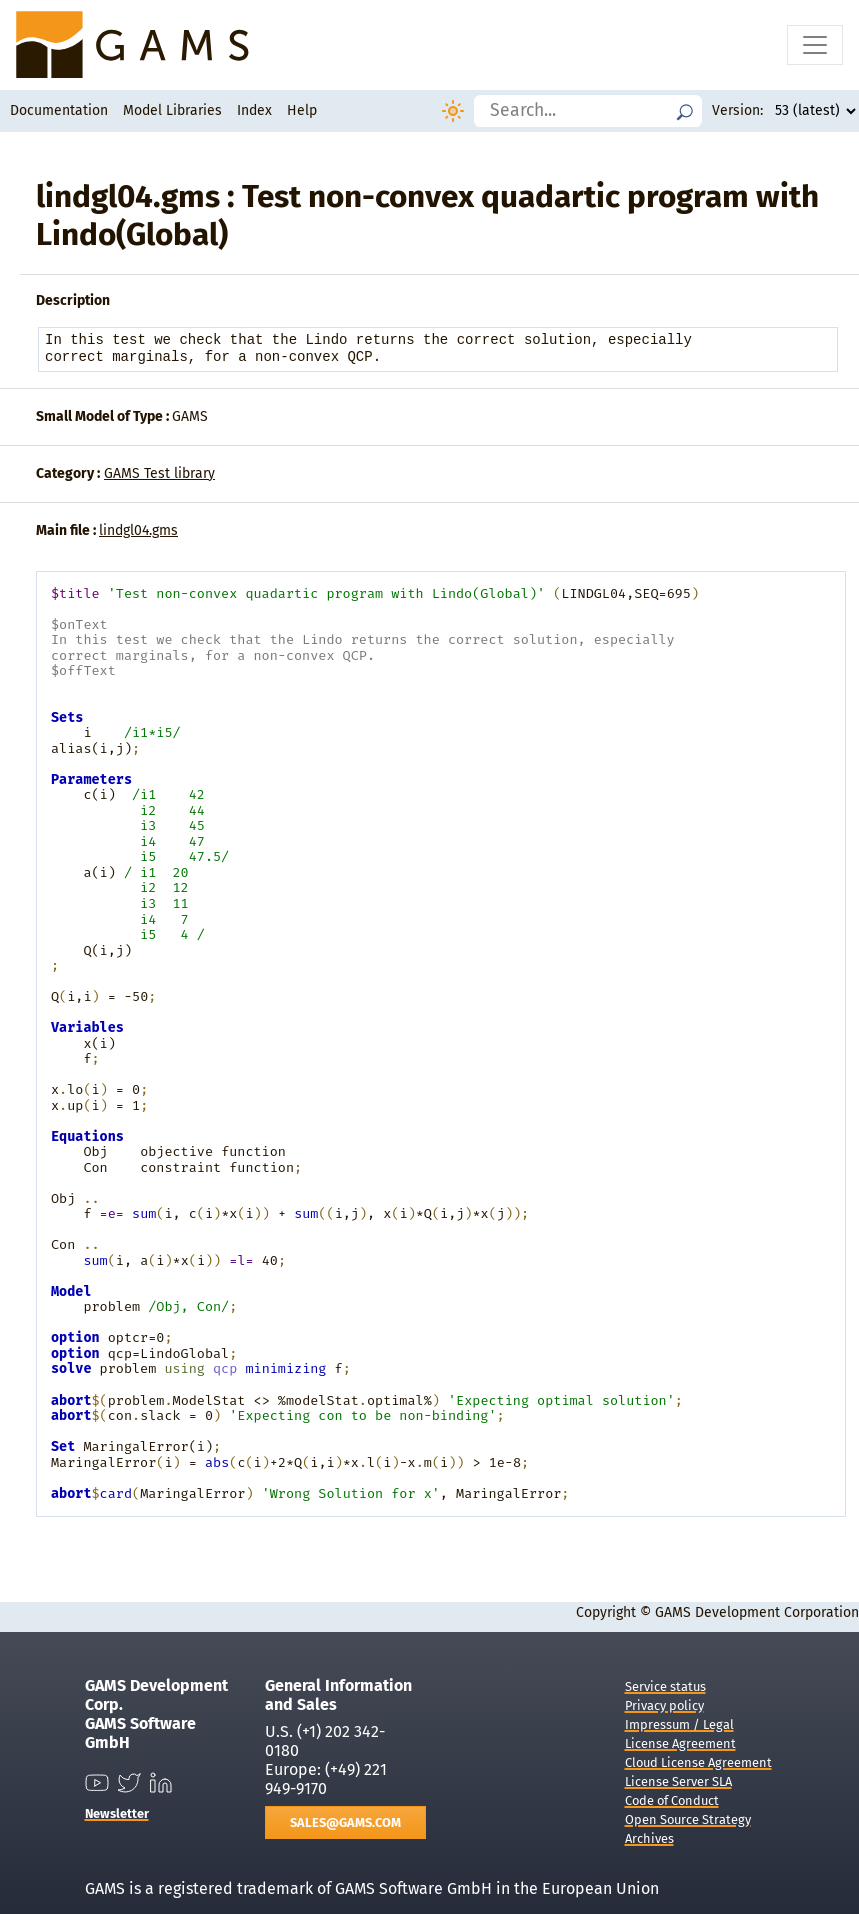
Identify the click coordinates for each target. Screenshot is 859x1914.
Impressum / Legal (679, 1724)
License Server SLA (678, 1781)
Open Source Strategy (688, 1819)
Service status (665, 1686)
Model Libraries (172, 110)
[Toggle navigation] (815, 45)
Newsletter (117, 1813)
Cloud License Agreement (698, 1762)
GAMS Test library (159, 473)
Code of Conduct (672, 1800)
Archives (649, 1838)
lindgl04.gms (138, 530)
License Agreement (680, 1743)
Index (254, 110)
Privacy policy (664, 1705)
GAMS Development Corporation (757, 1612)
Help (302, 110)
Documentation (59, 110)
